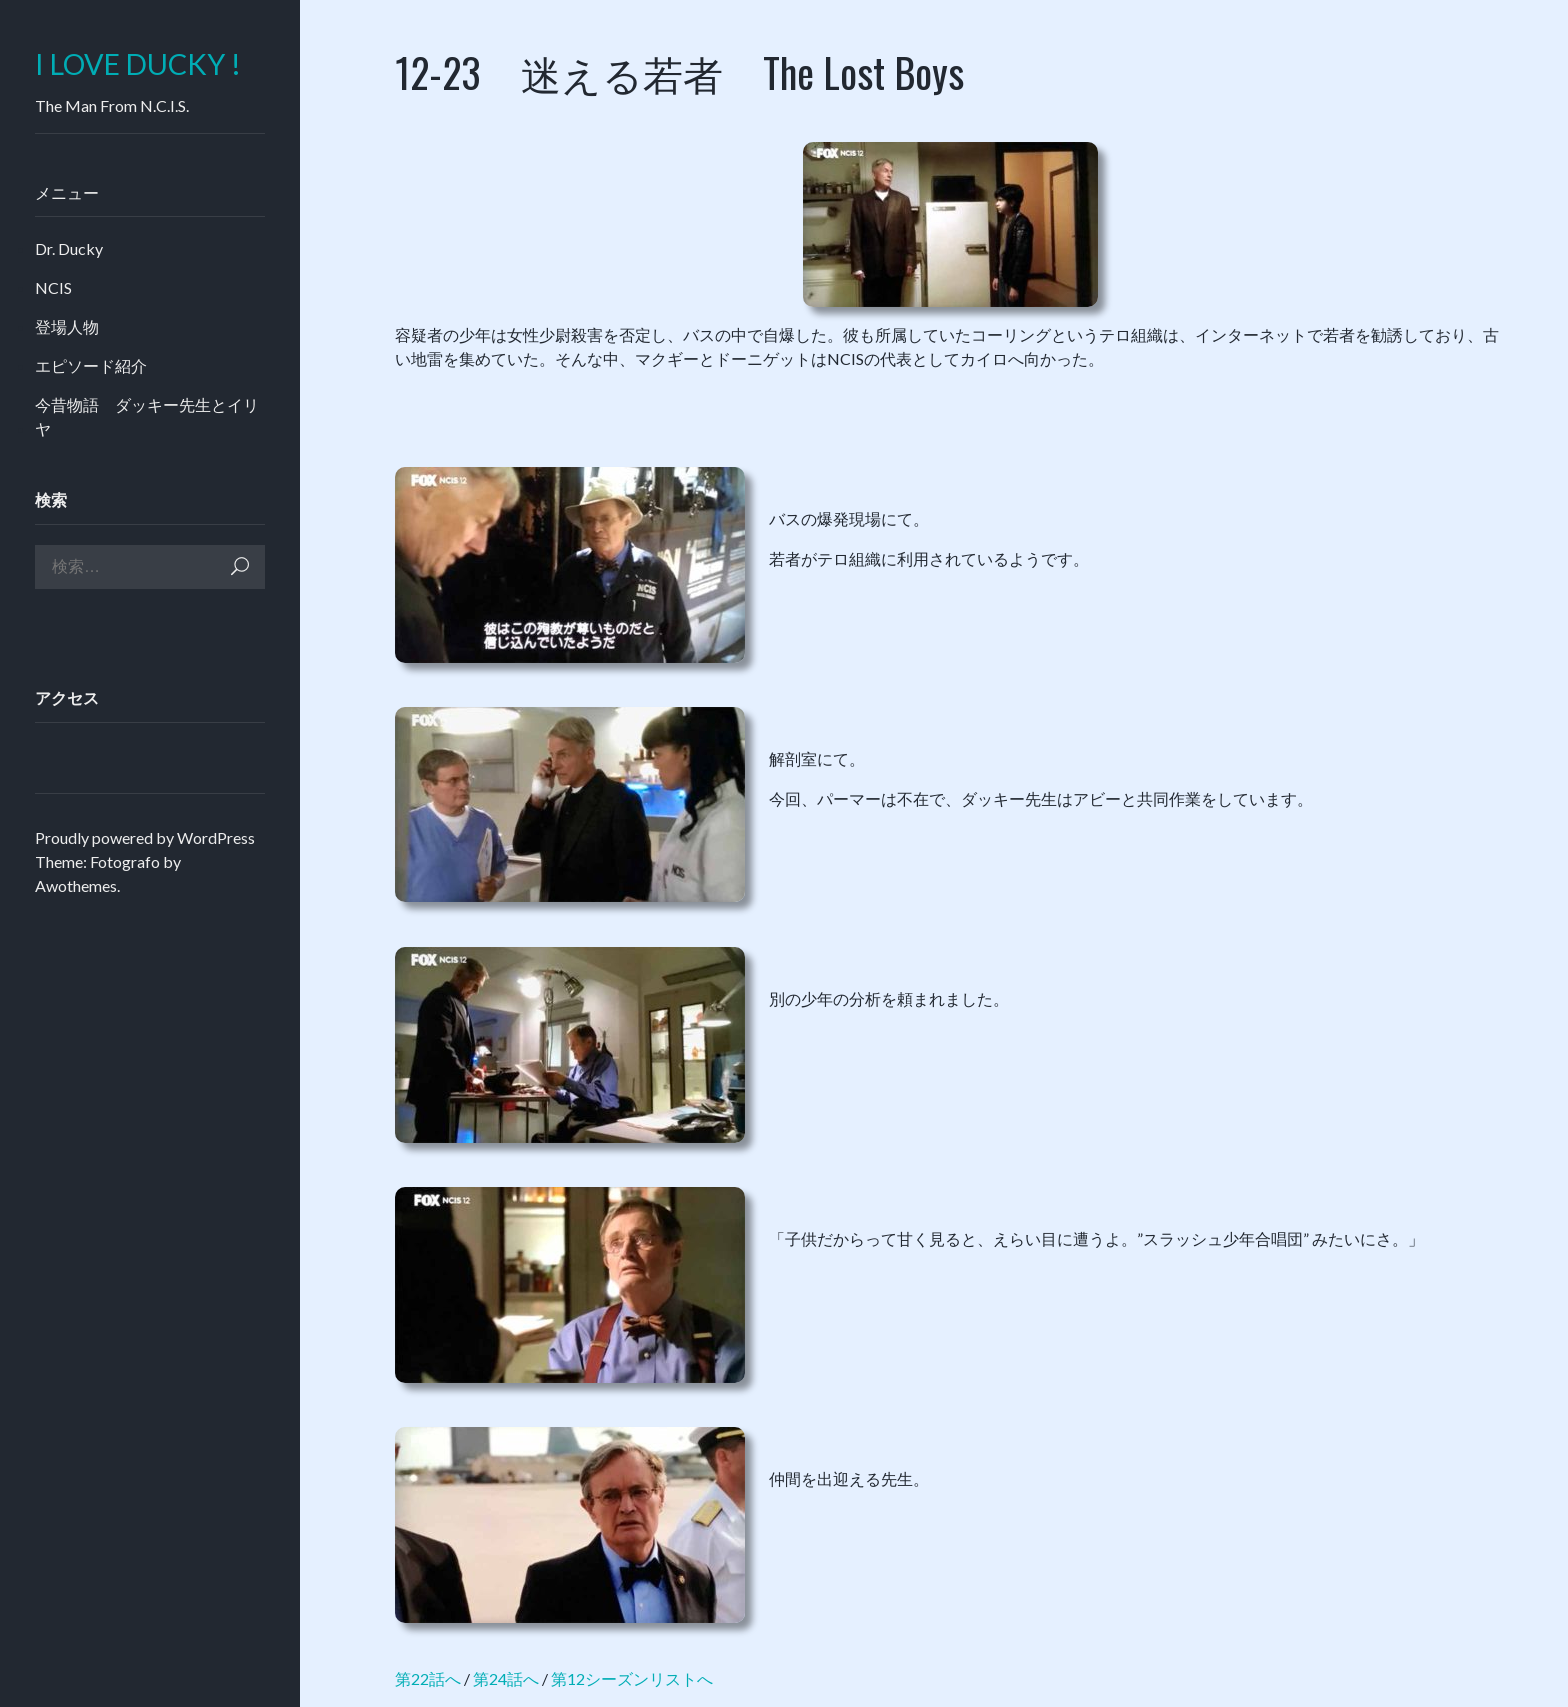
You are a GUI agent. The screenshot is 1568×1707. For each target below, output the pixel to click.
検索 (240, 566)
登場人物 (67, 326)
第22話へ (428, 1678)
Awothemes (76, 885)
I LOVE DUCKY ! (138, 64)
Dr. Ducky (69, 248)
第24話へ (506, 1678)
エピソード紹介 (91, 365)
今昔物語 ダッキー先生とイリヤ (147, 416)
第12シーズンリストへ (632, 1678)
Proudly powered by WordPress (145, 837)
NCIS (53, 287)
